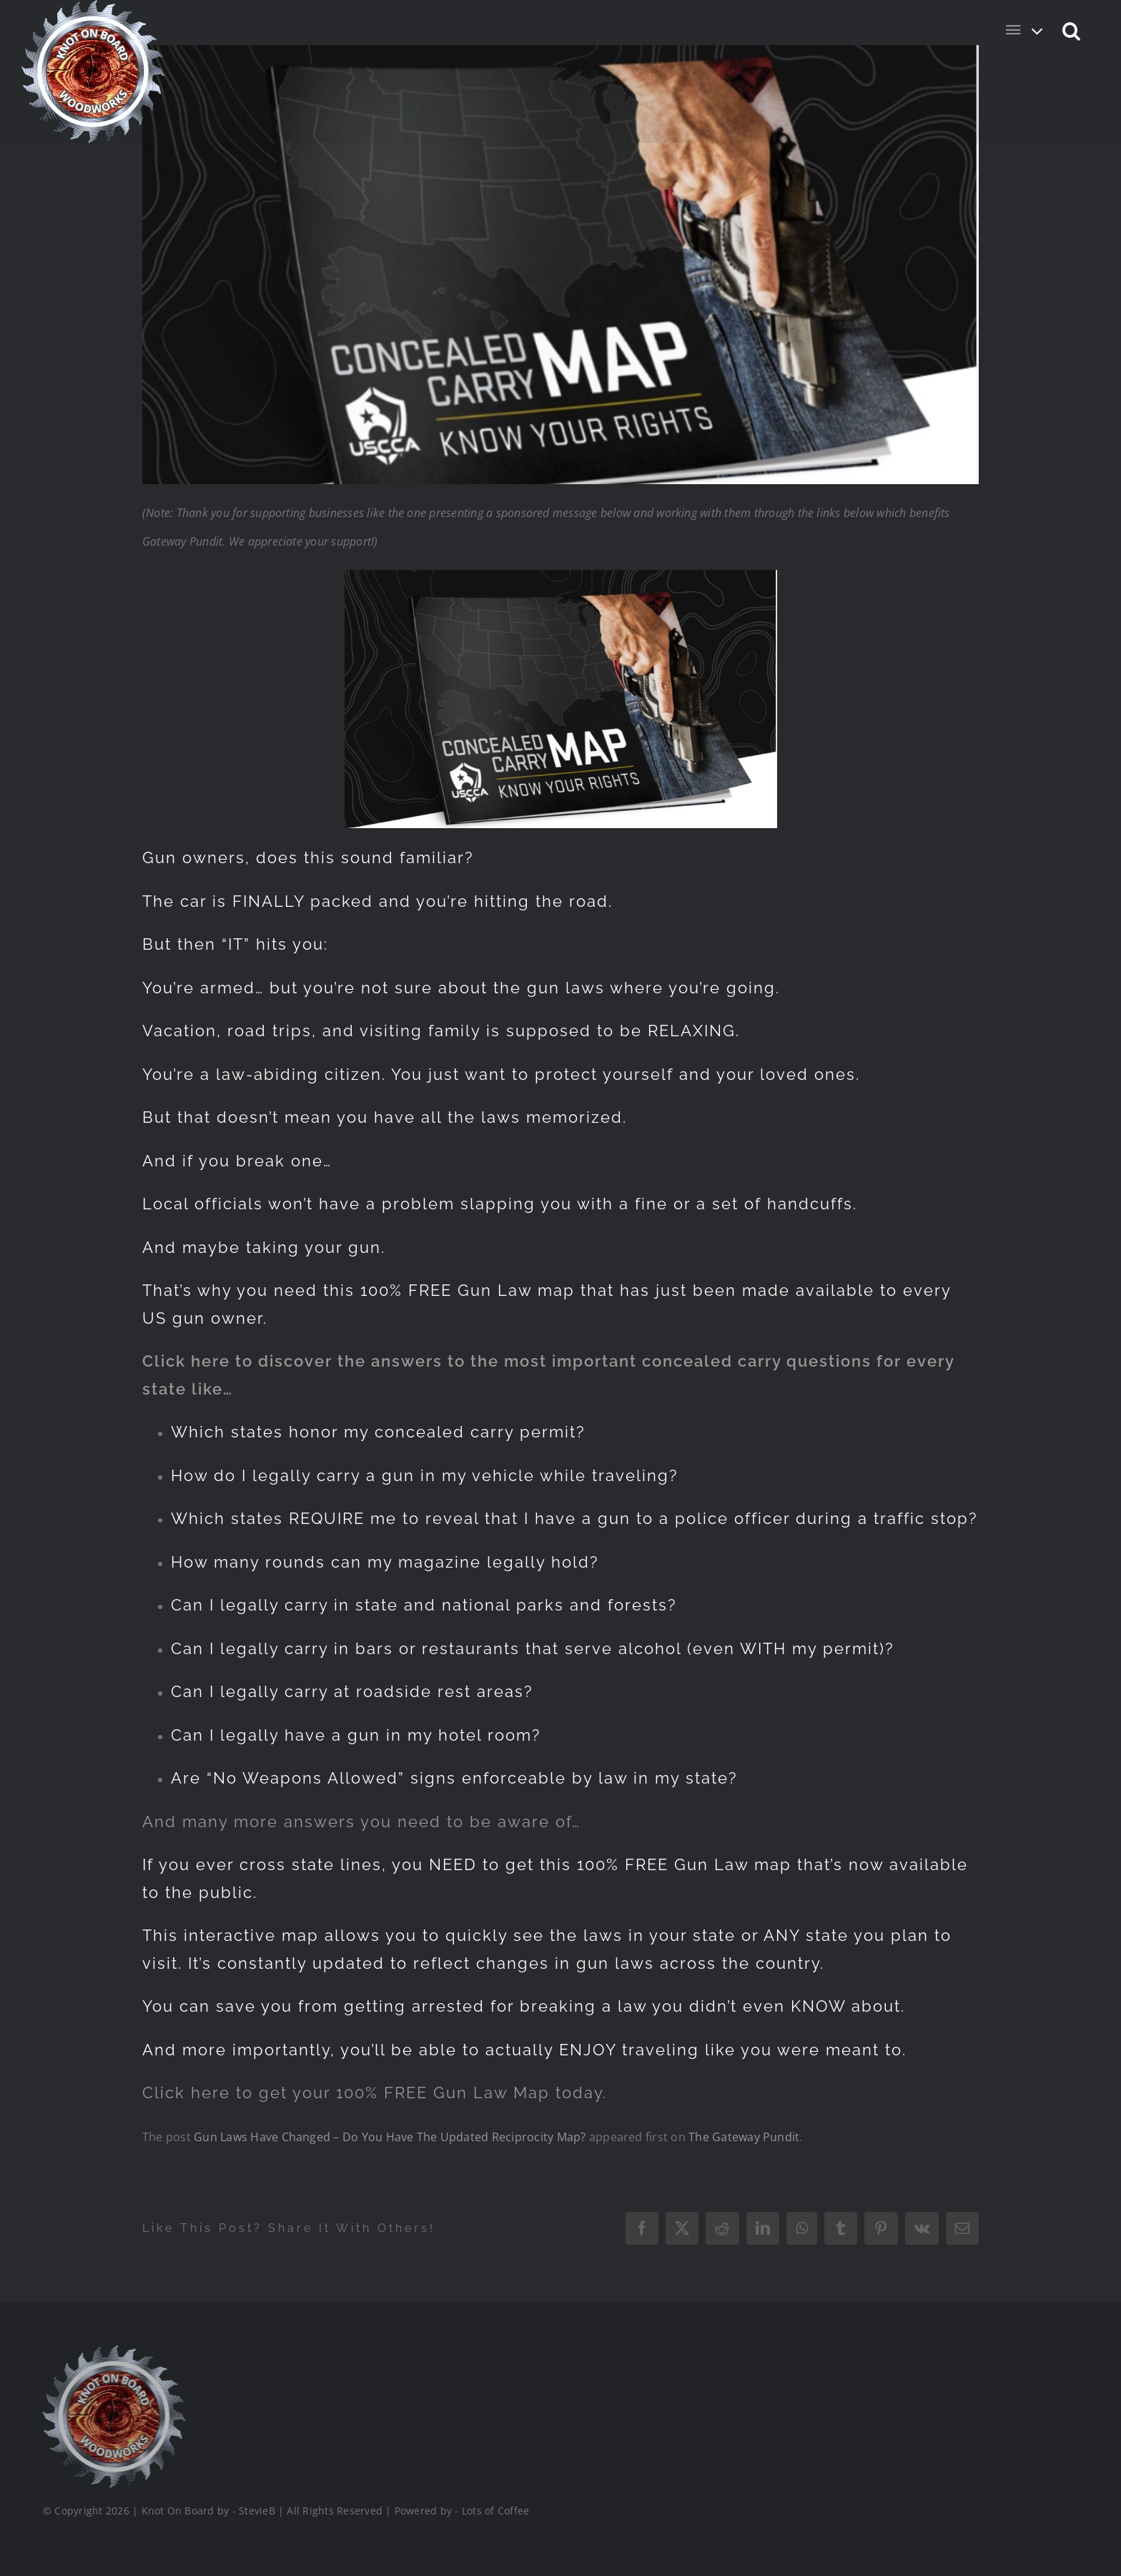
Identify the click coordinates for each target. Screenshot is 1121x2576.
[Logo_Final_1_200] (112, 2351)
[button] (1072, 30)
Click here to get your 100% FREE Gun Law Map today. (374, 2092)
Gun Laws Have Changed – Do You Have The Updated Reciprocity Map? (390, 2137)
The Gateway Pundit (743, 2137)
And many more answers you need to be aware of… (361, 1821)
